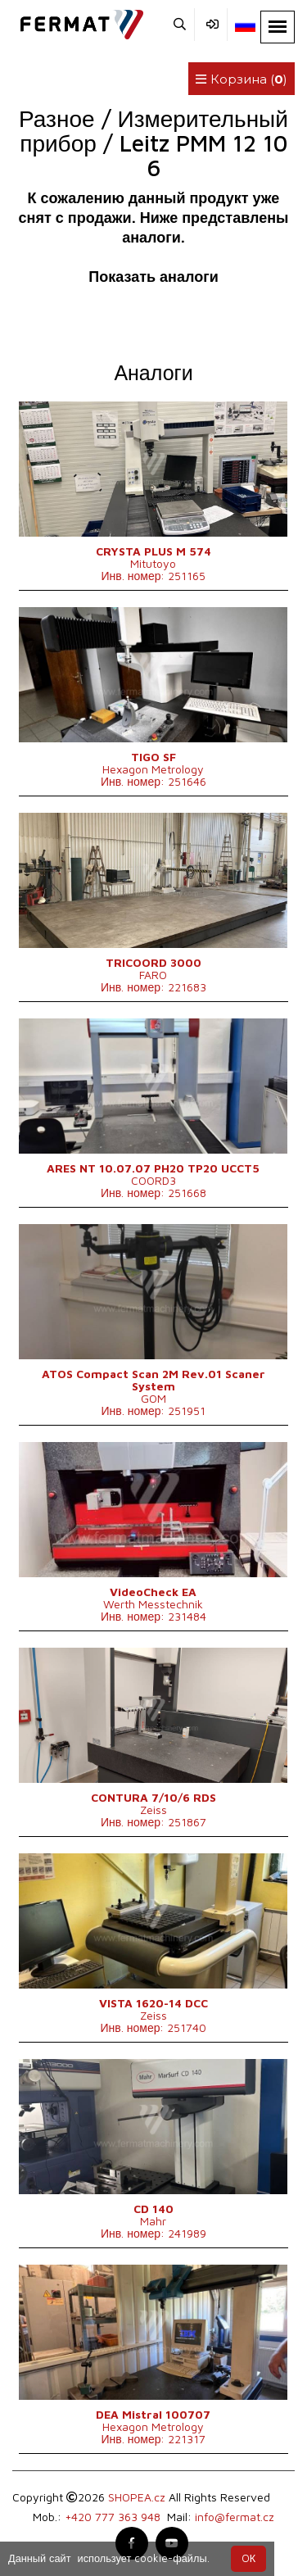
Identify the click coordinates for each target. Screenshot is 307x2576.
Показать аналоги (153, 276)
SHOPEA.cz (136, 2497)
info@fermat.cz (234, 2517)
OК (248, 2558)
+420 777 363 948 (112, 2517)
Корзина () (241, 79)
